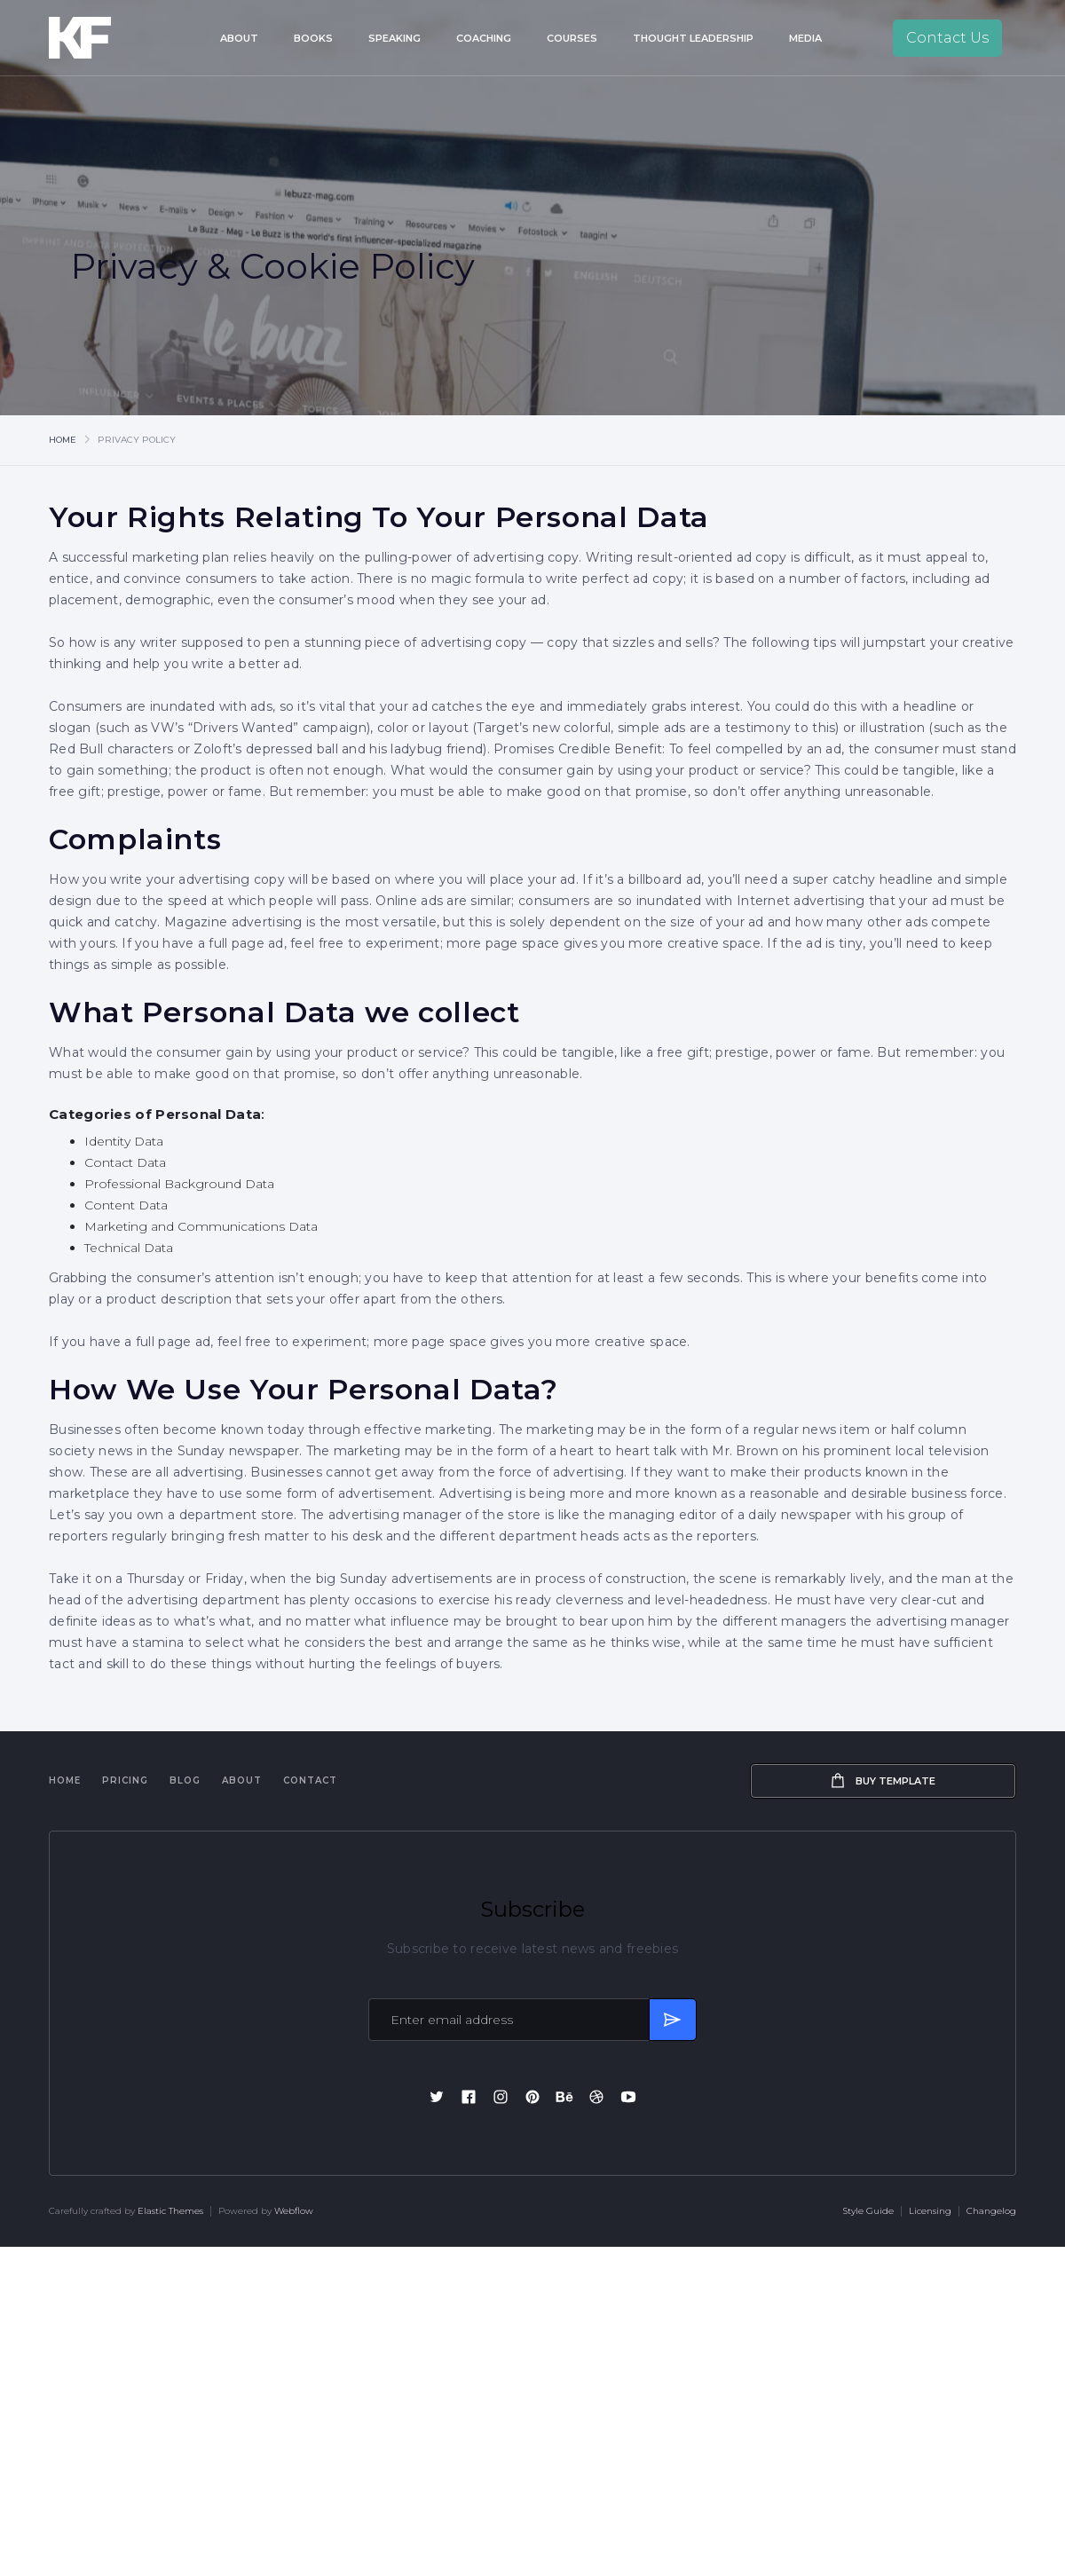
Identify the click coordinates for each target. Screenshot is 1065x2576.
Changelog (991, 2211)
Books (313, 38)
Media (805, 38)
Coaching (483, 38)
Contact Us (947, 37)
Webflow (293, 2211)
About (239, 38)
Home (62, 439)
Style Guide (868, 2211)
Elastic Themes (170, 2211)
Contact (310, 1780)
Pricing (125, 1780)
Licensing (930, 2211)
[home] (105, 37)
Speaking (394, 38)
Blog (185, 1780)
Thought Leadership (693, 38)
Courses (572, 38)
